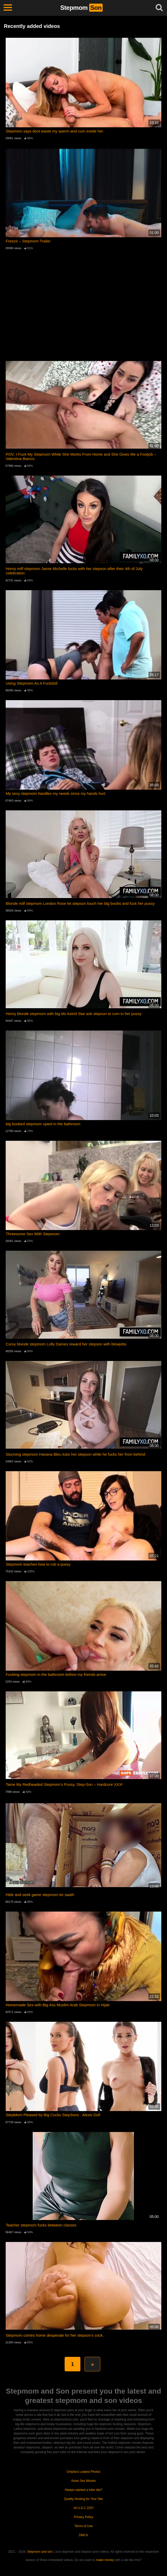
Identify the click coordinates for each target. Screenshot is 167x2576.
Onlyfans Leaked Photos (84, 2472)
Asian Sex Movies (83, 2481)
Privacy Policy (83, 2517)
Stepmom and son (39, 2551)
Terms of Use (83, 2526)
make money (105, 2560)
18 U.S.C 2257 (83, 2508)
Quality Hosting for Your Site (83, 2499)
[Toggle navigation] (8, 8)
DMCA (83, 2535)
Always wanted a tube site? (83, 2490)
